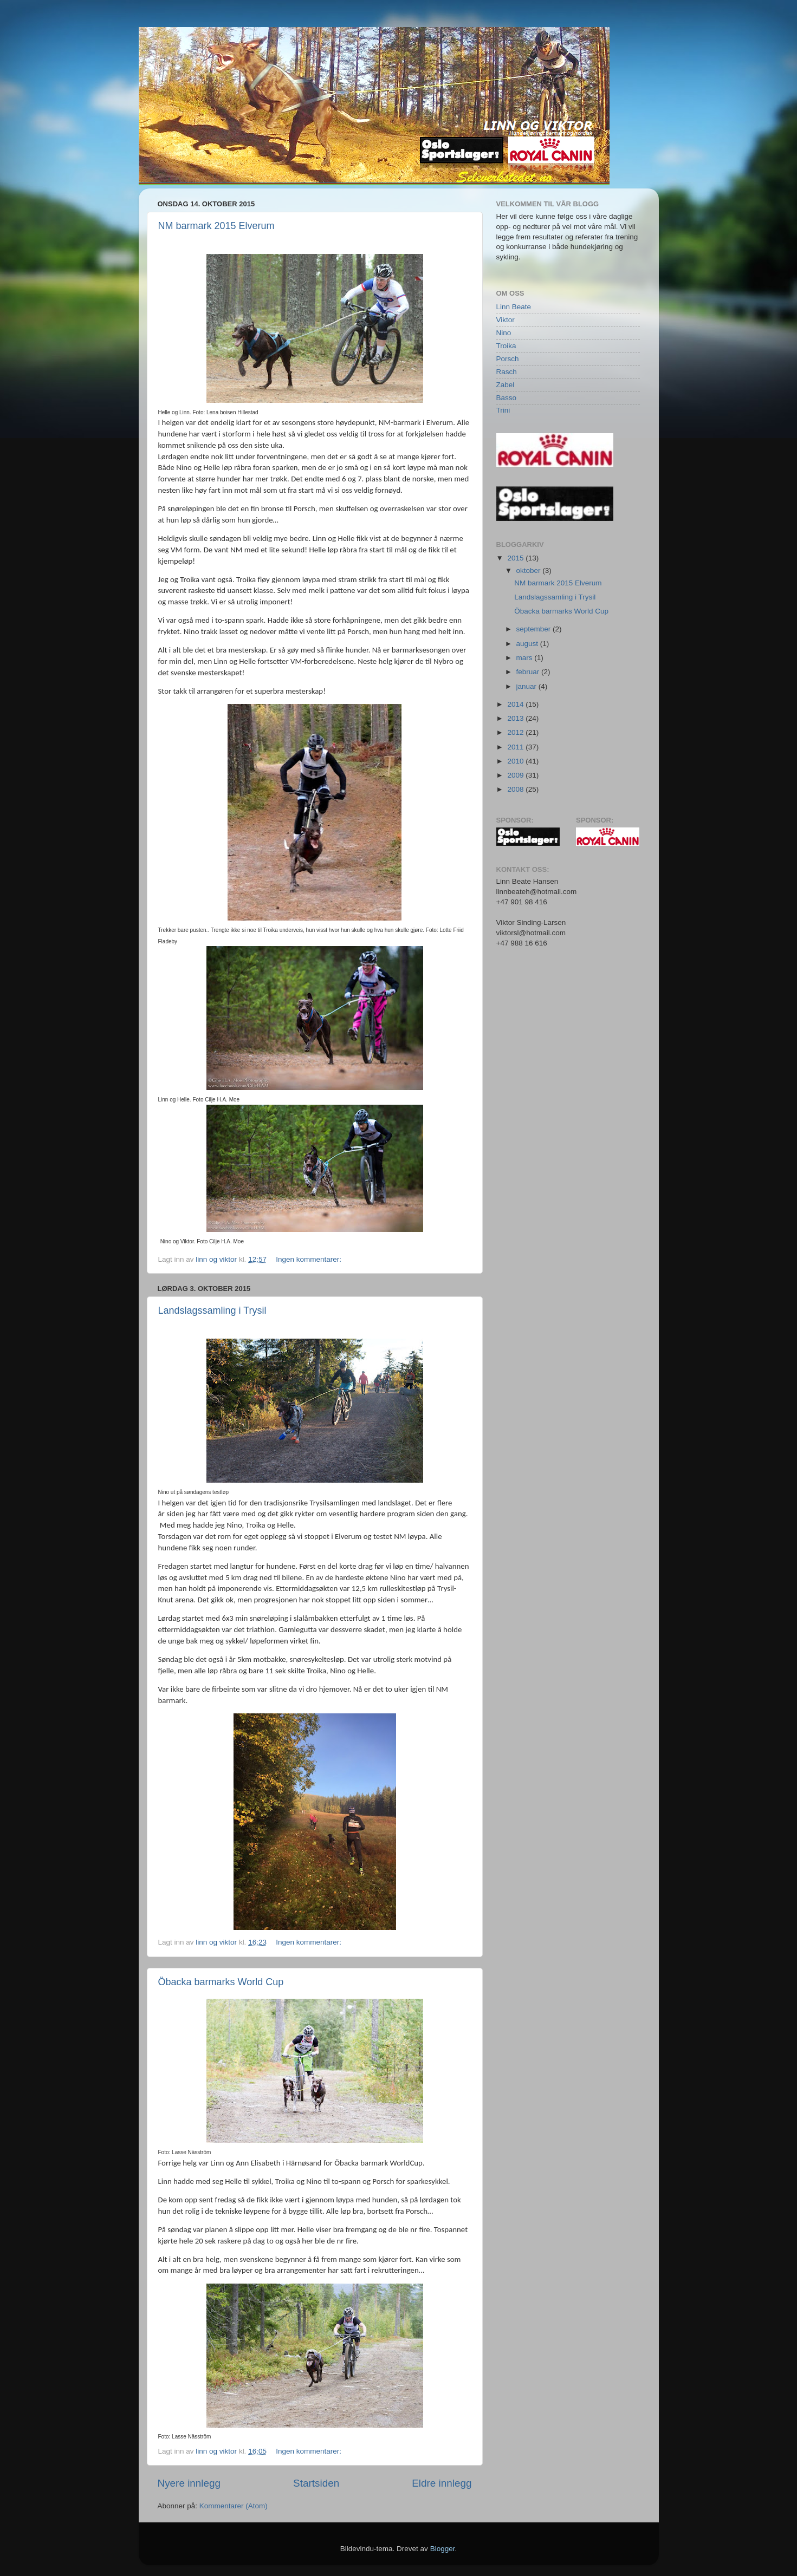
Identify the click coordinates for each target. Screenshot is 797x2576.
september (534, 629)
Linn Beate (514, 307)
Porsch (507, 359)
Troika (506, 346)
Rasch (506, 372)
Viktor (505, 320)
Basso (506, 398)
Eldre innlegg (441, 2483)
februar (529, 672)
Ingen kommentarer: (310, 1259)
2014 (516, 704)
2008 (516, 789)
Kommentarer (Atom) (233, 2506)
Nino (503, 333)
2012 (516, 732)
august (528, 644)
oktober (529, 570)
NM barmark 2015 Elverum (216, 225)
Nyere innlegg (189, 2483)
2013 (516, 718)
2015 (516, 558)
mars (525, 658)
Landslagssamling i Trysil (212, 1310)
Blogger (442, 2549)
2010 (516, 761)
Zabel (505, 385)
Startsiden (316, 2483)
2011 (516, 747)
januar (527, 686)
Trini (503, 410)
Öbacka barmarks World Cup (221, 1982)
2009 (516, 775)
